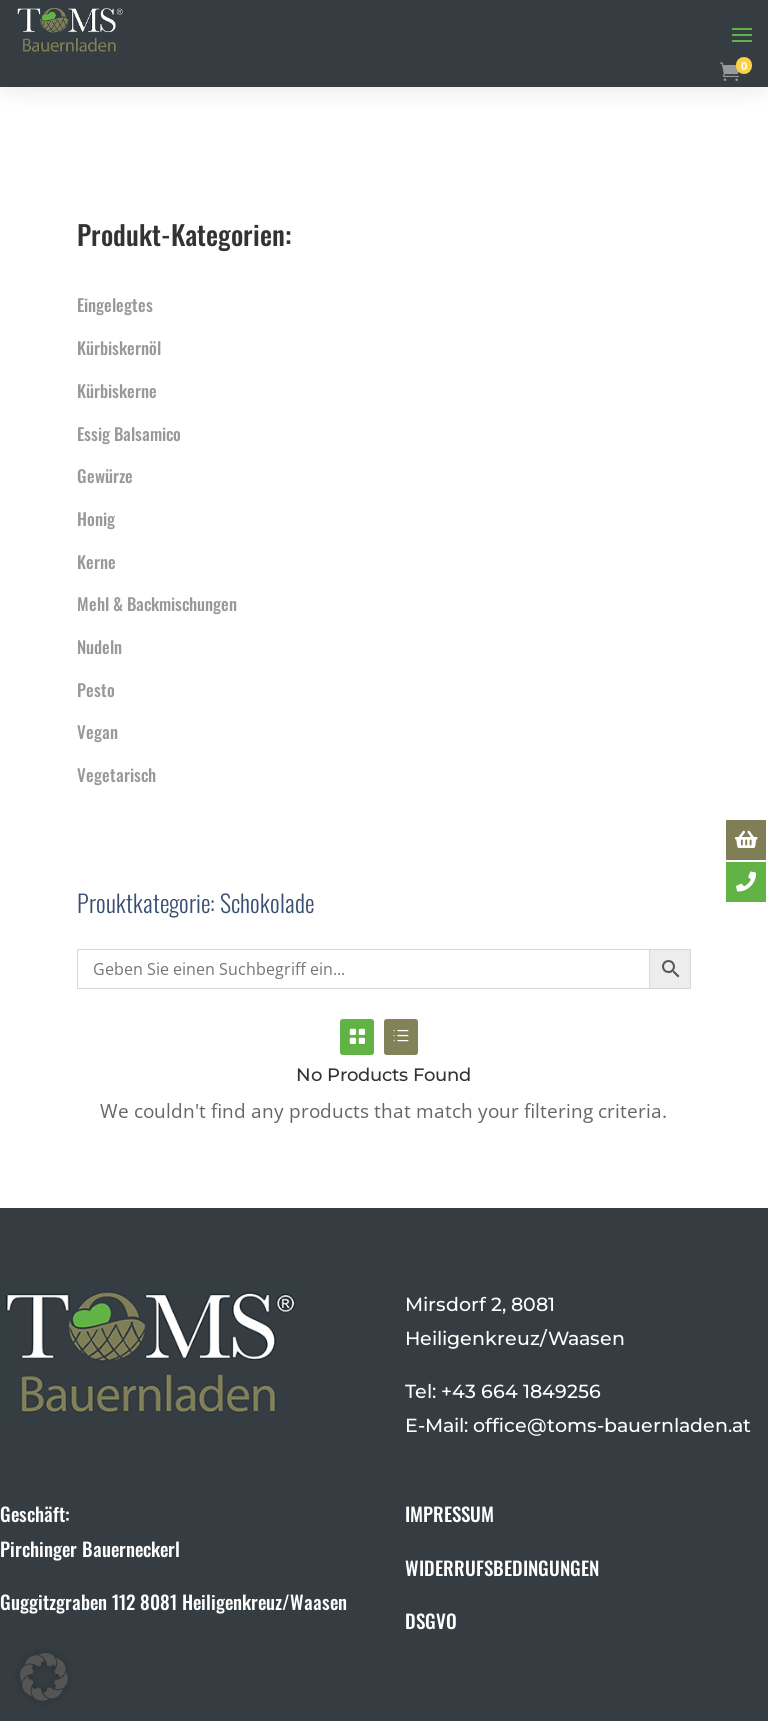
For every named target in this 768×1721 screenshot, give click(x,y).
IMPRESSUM (449, 1513)
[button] (44, 1677)
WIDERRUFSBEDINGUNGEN (502, 1567)
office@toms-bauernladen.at (612, 1425)
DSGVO (431, 1620)
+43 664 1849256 (521, 1391)
